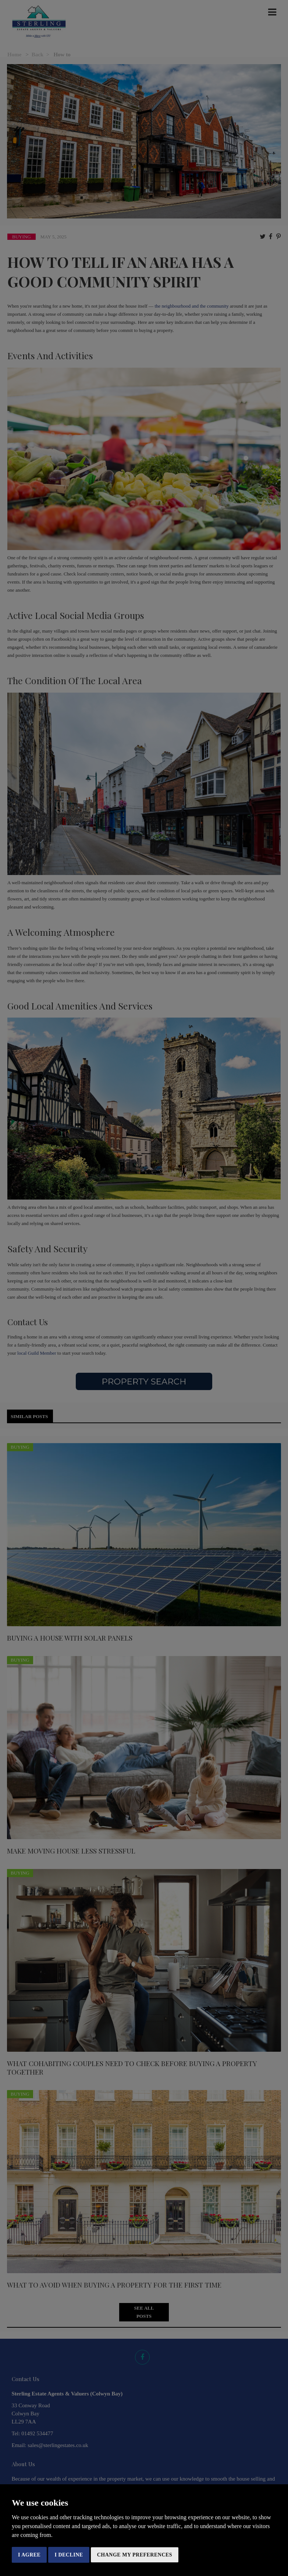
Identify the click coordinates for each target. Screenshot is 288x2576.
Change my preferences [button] (134, 2555)
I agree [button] (29, 2555)
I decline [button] (68, 2555)
